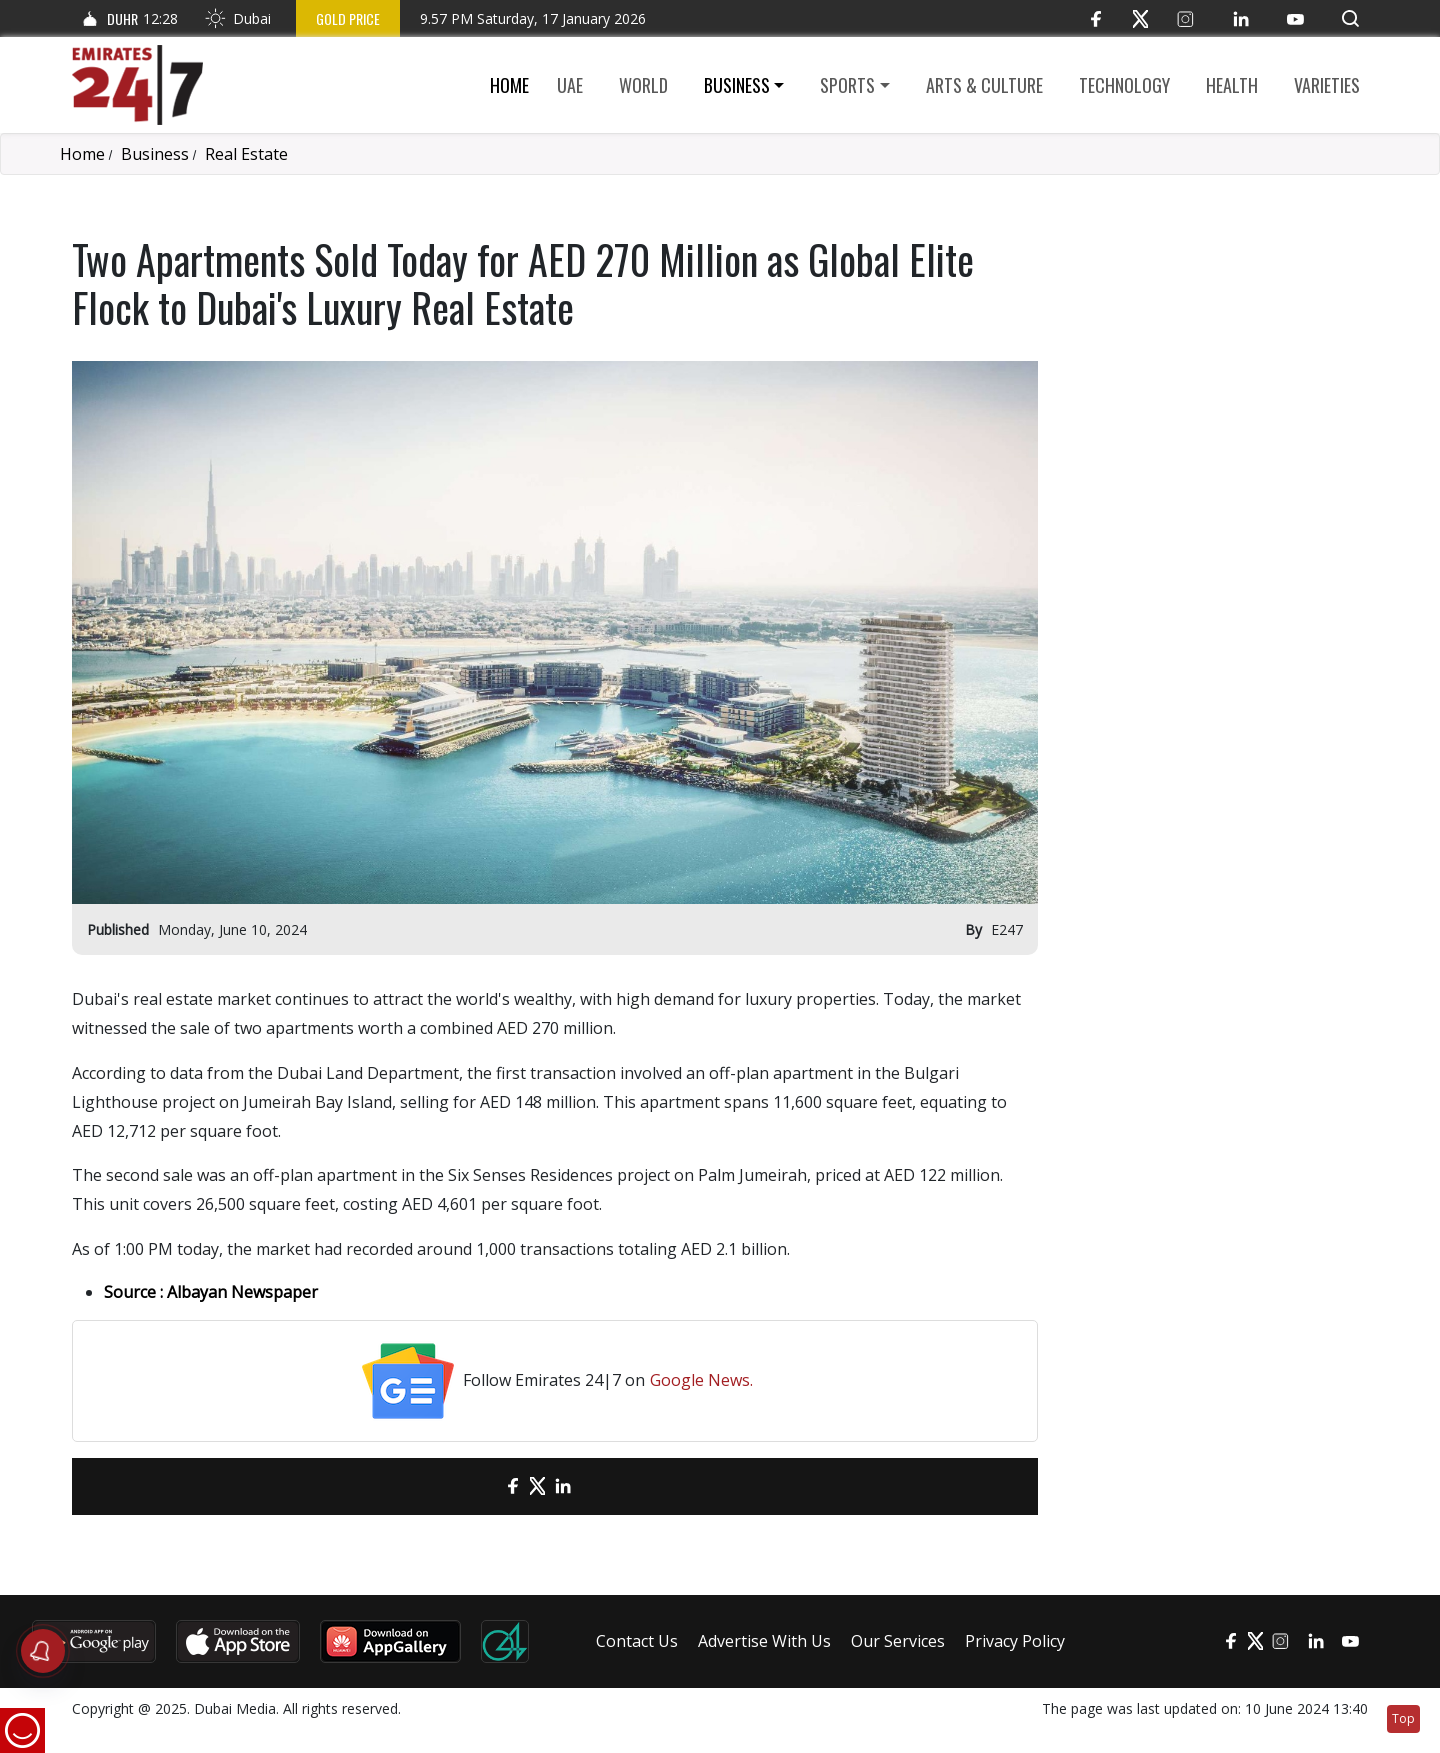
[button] (1350, 18)
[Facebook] (1095, 18)
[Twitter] (1140, 18)
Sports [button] (847, 85)
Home (509, 85)
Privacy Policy (1015, 1641)
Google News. (701, 1380)
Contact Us (637, 1641)
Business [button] (737, 85)
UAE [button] (570, 85)
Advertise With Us (764, 1641)
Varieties (1327, 85)
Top (1403, 1718)
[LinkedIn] (1240, 18)
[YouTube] (1295, 18)
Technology (1124, 85)
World (643, 85)
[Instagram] (1185, 18)
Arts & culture (984, 85)
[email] (477, 1486)
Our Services (898, 1641)
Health (1232, 85)
